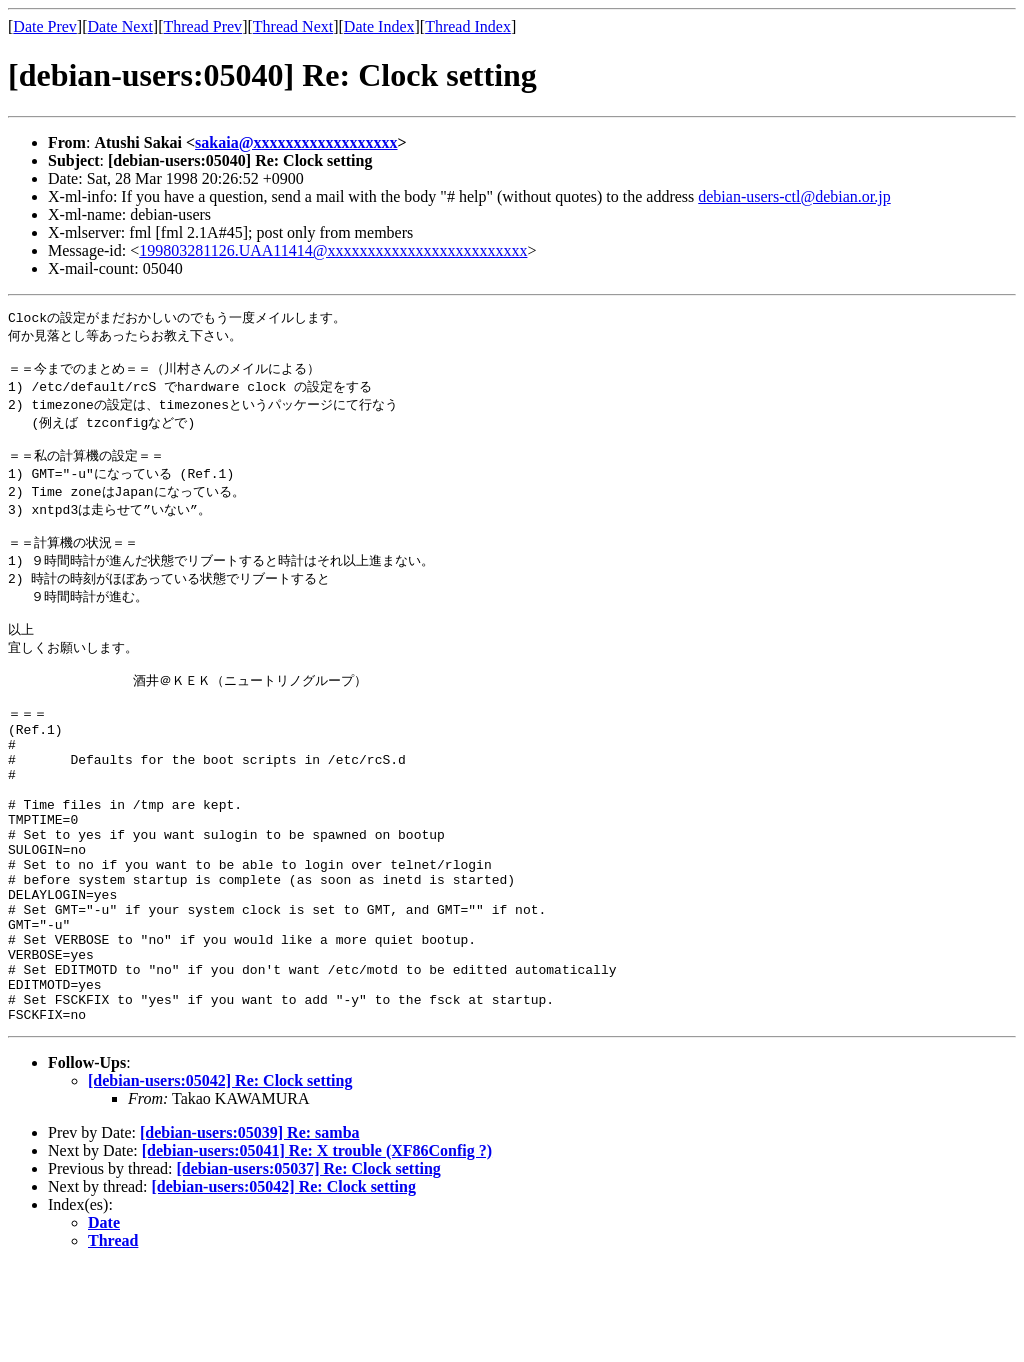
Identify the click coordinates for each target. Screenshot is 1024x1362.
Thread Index (468, 26)
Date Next (120, 26)
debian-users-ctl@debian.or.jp (794, 196)
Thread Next (293, 26)
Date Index (379, 26)
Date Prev (45, 26)
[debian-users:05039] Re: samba (250, 1228)
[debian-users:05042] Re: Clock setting (220, 1176)
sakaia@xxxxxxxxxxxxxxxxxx (296, 142)
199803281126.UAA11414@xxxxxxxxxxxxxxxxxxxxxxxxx (333, 250)
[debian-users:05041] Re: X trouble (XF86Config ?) (317, 1246)
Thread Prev (202, 26)
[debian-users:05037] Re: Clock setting (308, 1264)
